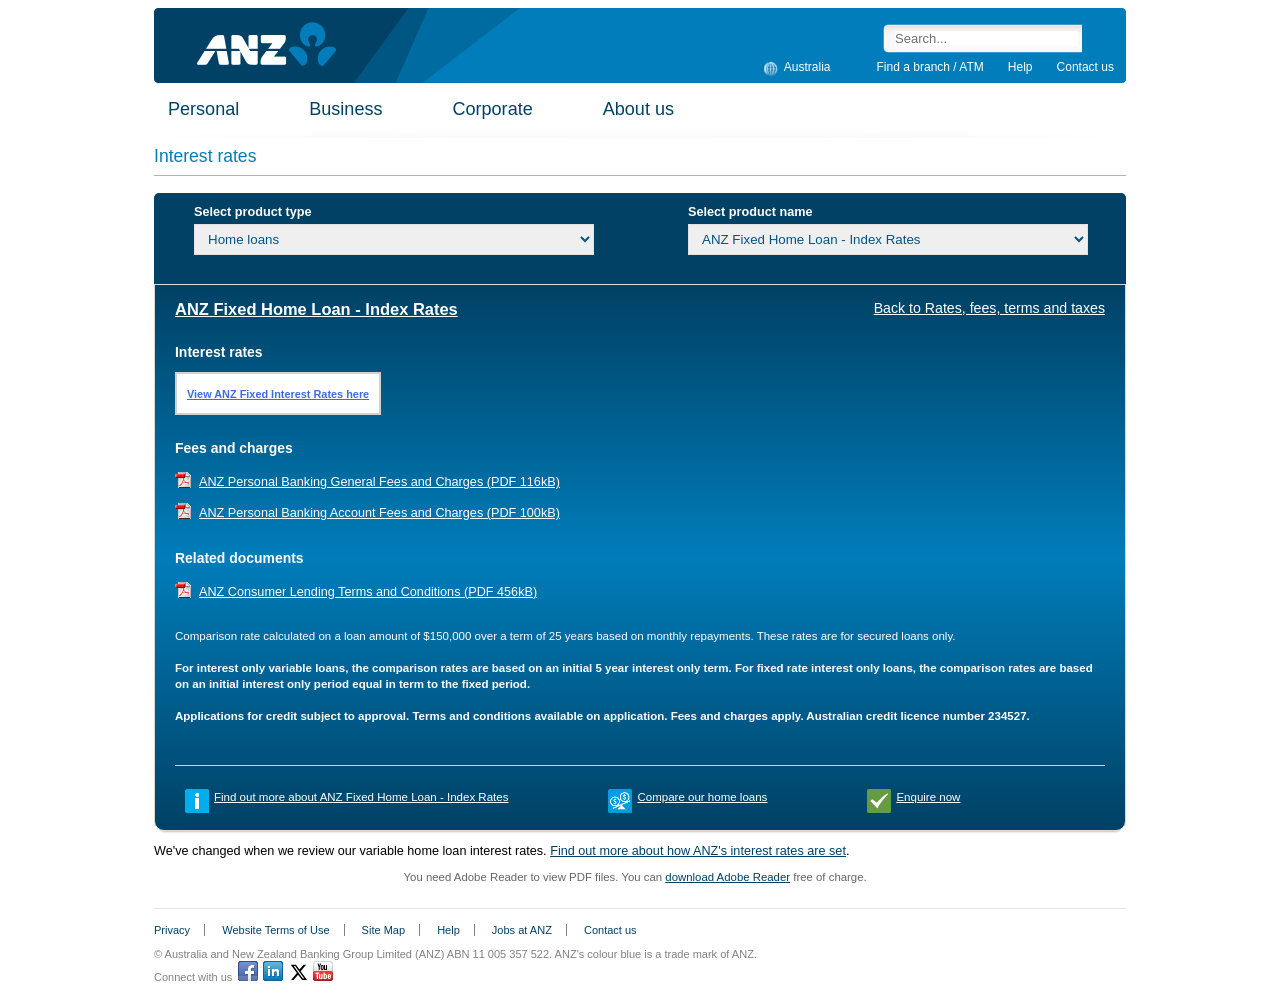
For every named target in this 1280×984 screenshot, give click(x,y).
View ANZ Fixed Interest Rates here (278, 394)
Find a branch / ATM (930, 67)
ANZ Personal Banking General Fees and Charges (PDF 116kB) (379, 482)
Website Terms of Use (275, 930)
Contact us (1085, 67)
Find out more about (361, 797)
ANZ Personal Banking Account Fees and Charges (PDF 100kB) (379, 513)
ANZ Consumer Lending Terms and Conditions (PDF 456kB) (368, 592)
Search (1097, 38)
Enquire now (928, 797)
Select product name (750, 212)
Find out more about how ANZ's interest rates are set (698, 851)
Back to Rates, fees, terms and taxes (989, 308)
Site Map (383, 930)
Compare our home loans (702, 797)
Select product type (252, 212)
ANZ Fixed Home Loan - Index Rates (316, 309)
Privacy (172, 930)
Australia (805, 66)
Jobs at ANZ (522, 930)
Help (1020, 67)
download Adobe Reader (727, 877)
